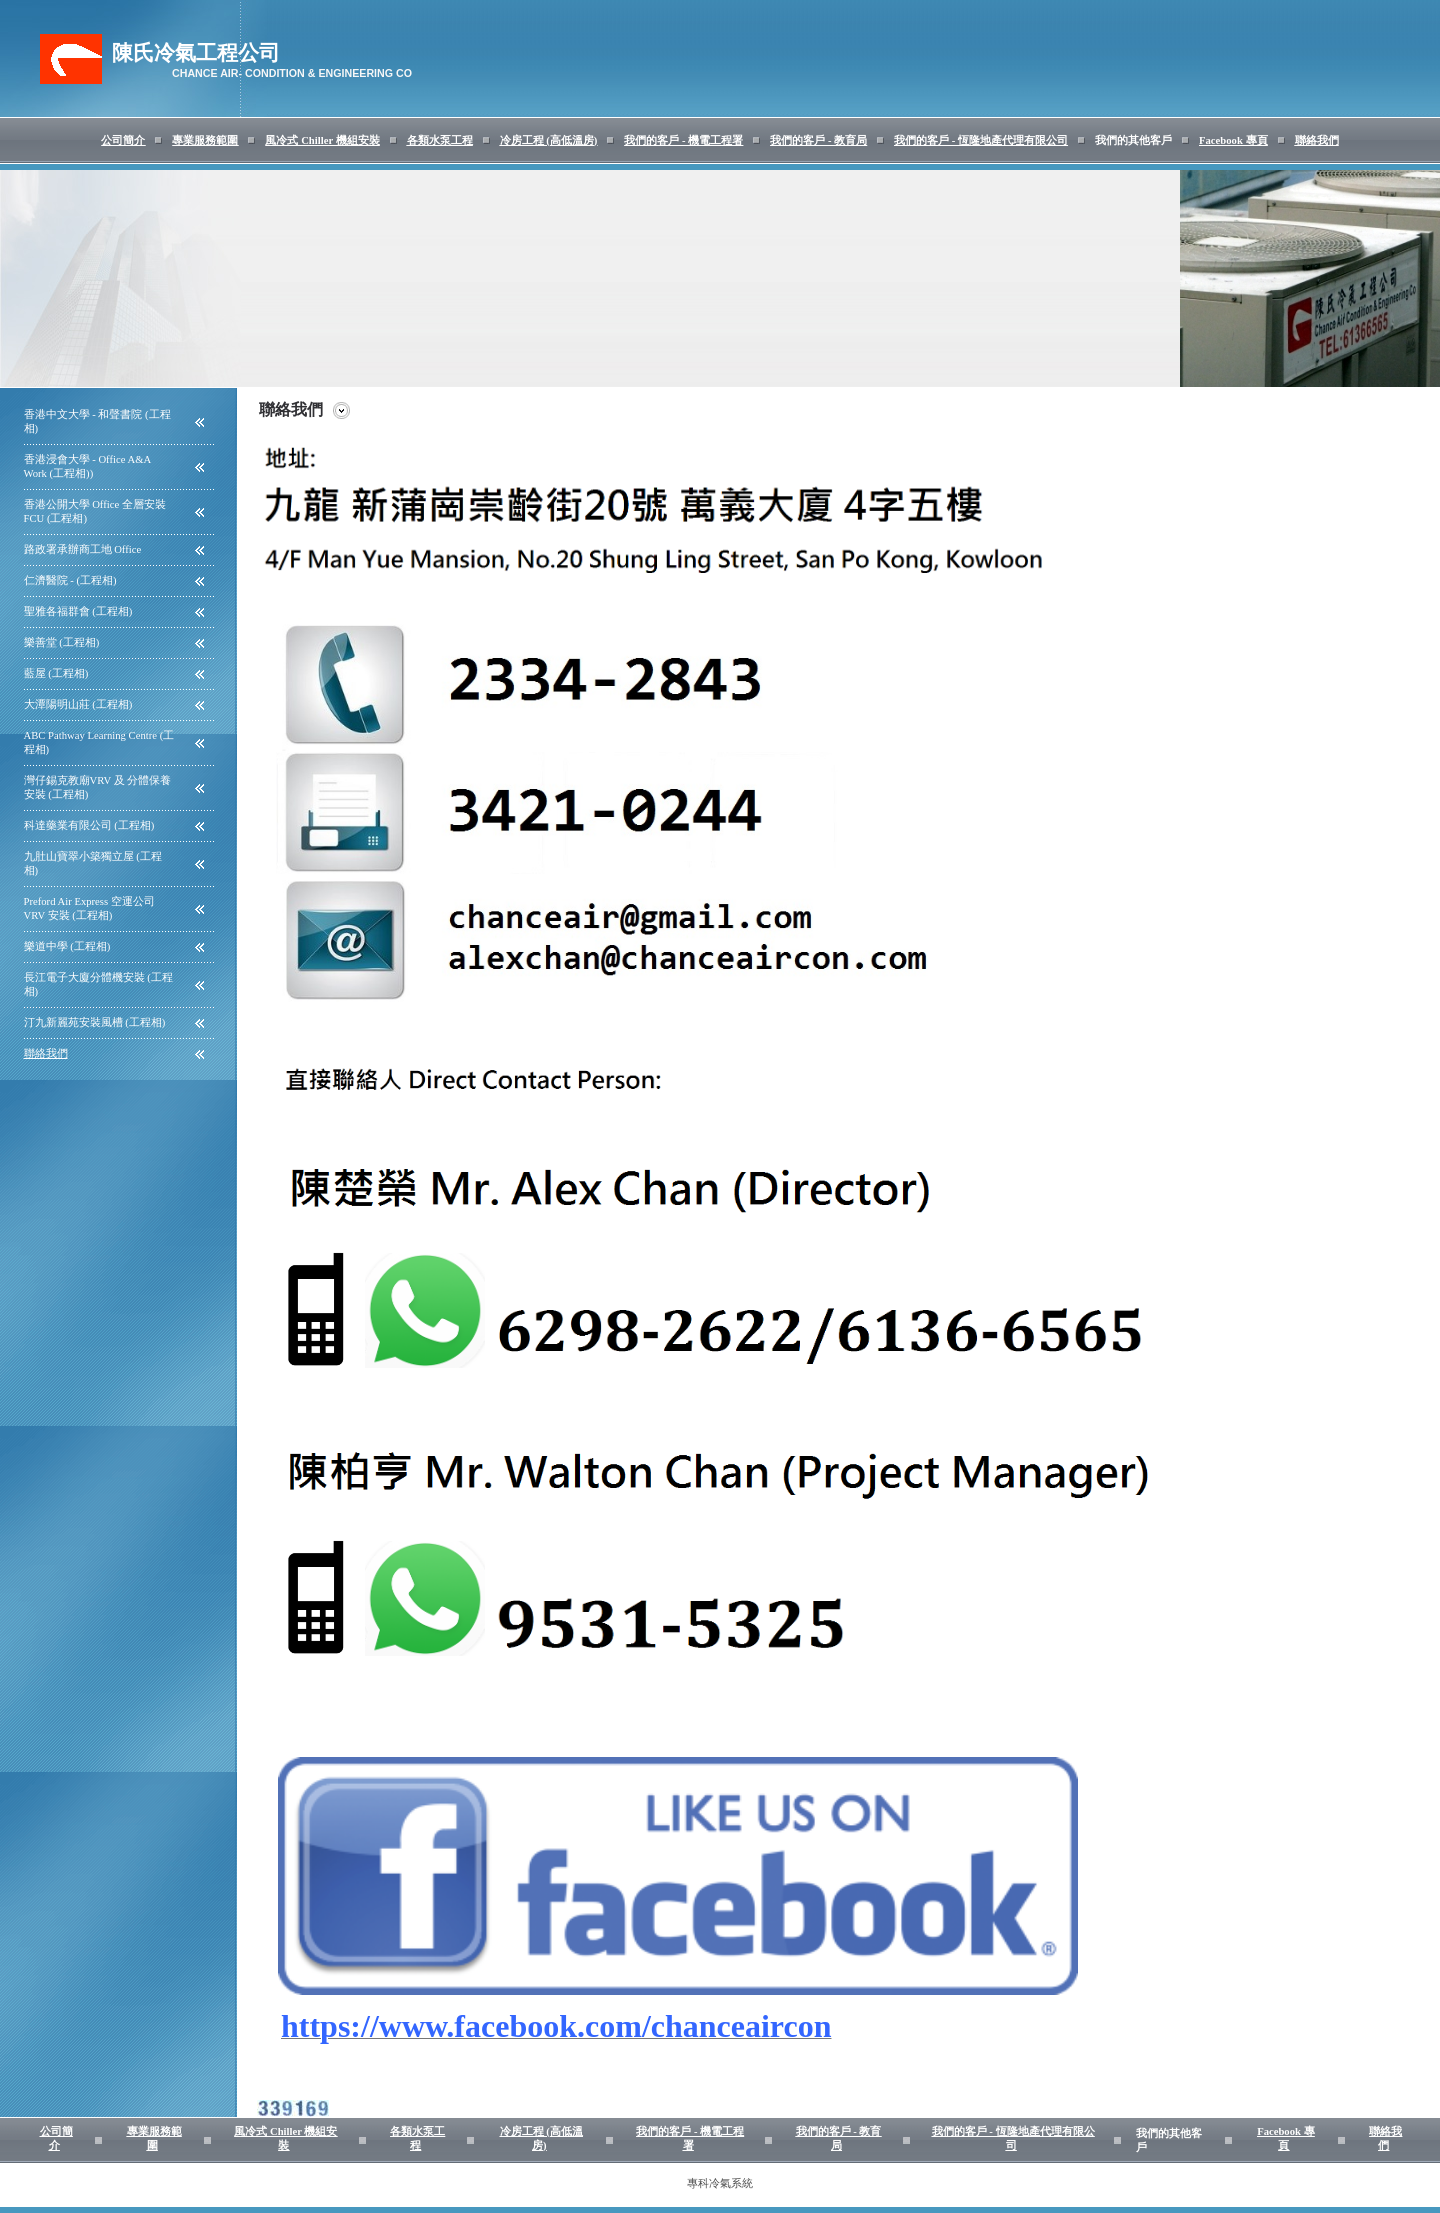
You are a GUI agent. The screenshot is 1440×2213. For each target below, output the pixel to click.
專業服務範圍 (205, 140)
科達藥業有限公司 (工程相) (89, 825)
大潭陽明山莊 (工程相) (78, 704)
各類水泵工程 (440, 140)
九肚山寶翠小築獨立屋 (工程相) (93, 863)
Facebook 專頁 (1233, 140)
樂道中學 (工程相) (67, 946)
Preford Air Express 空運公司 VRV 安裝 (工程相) (89, 908)
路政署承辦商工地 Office (83, 549)
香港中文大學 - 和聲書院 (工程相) (97, 421)
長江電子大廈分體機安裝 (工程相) (98, 984)
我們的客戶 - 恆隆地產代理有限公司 (981, 140)
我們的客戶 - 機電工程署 (683, 140)
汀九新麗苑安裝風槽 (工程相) (95, 1022)
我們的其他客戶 (1133, 140)
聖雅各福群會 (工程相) (78, 611)
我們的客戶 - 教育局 (818, 140)
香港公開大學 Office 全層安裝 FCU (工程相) (95, 511)
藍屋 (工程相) (56, 673)
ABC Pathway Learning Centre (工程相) (99, 742)
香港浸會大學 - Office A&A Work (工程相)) (87, 466)
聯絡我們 (1317, 140)
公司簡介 (123, 140)
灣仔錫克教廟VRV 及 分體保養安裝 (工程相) (98, 787)
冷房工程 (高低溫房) (549, 140)
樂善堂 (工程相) (62, 642)
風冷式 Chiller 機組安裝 (322, 140)
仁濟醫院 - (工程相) (70, 580)
